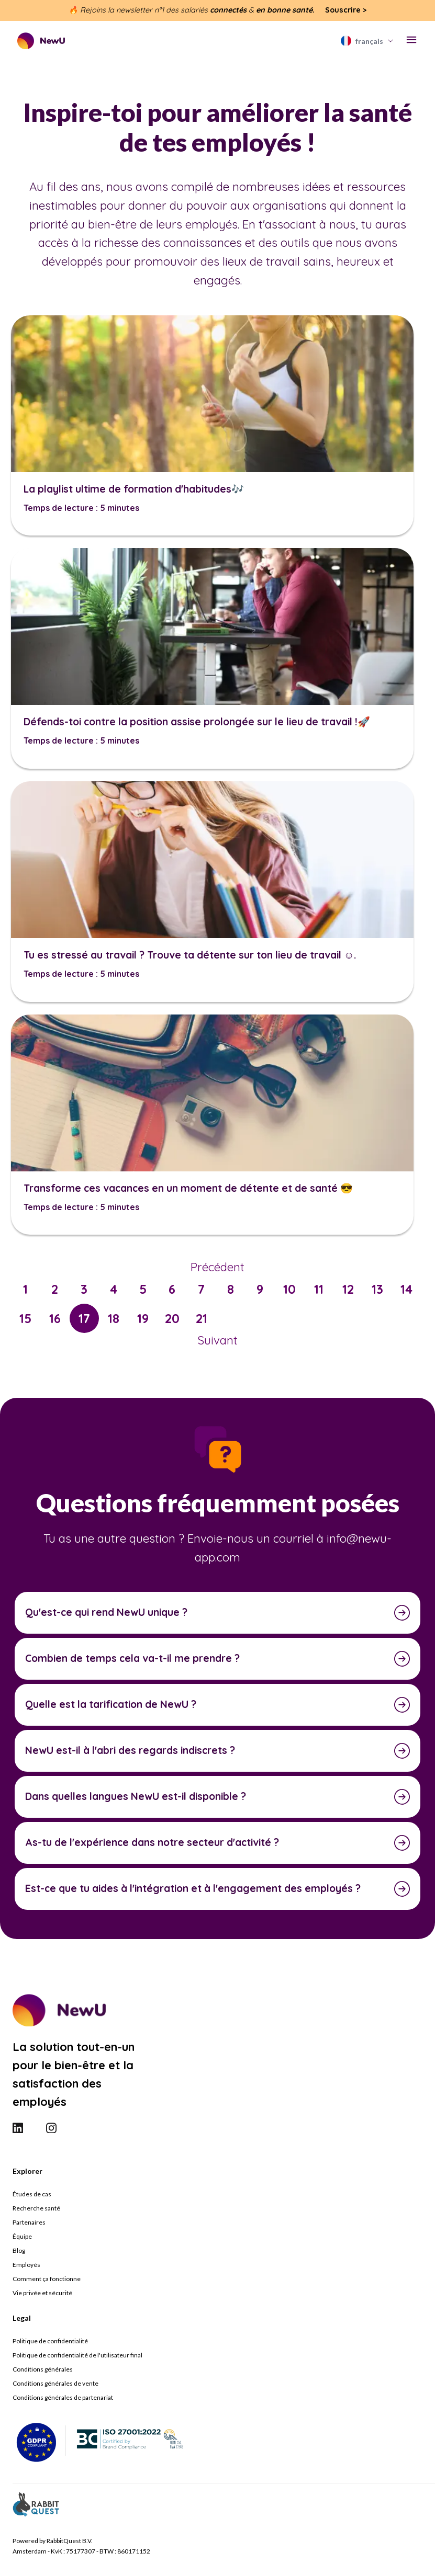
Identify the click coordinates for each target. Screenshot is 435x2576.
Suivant (217, 1340)
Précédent (217, 1267)
